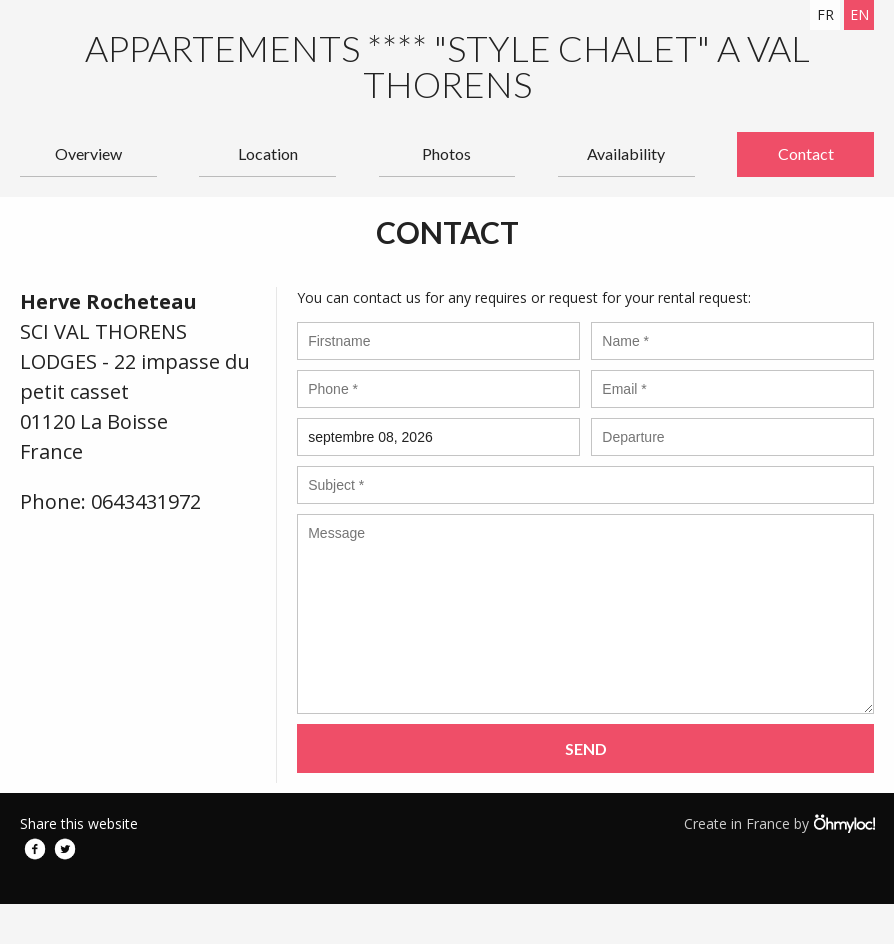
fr (825, 14)
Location (268, 153)
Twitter (65, 849)
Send (586, 748)
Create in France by (779, 823)
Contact (806, 153)
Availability (626, 153)
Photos (446, 153)
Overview (88, 153)
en (859, 14)
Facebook (35, 849)
